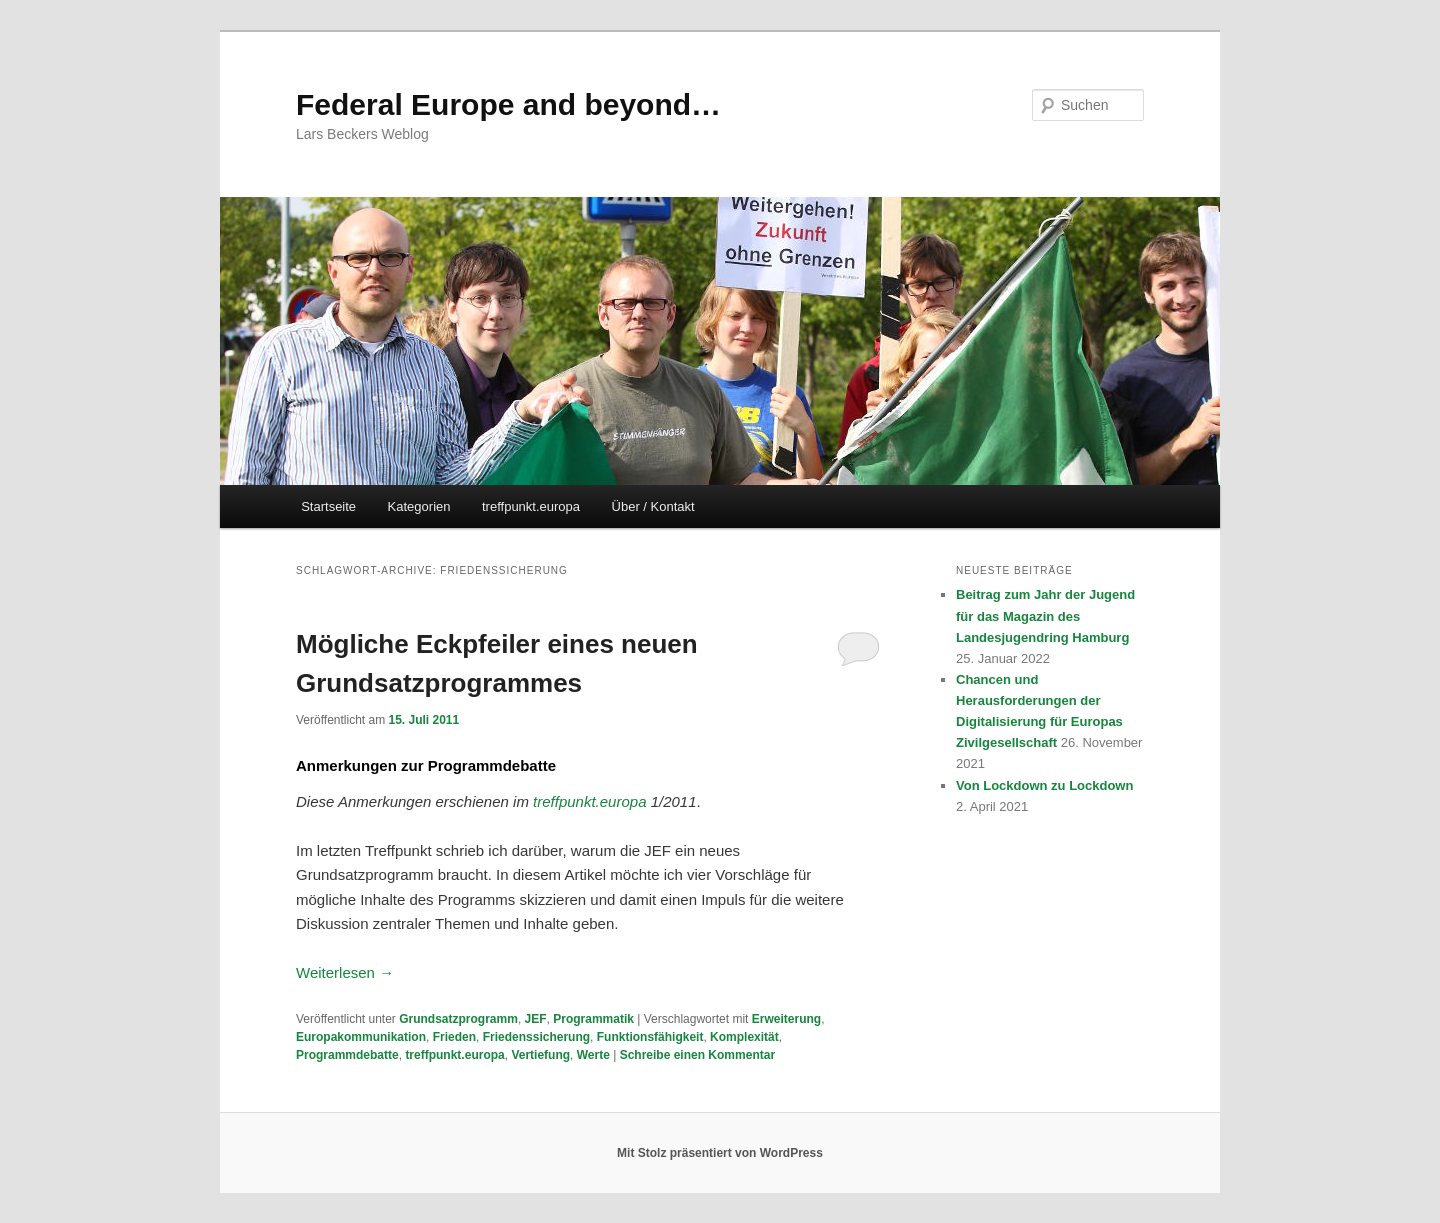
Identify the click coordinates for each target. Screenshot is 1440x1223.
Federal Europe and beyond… (508, 104)
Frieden (454, 1037)
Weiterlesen (345, 972)
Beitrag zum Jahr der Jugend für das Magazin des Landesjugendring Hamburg (1045, 615)
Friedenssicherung (536, 1037)
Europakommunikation (361, 1037)
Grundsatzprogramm (458, 1019)
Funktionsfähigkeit (650, 1037)
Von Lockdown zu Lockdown (1044, 785)
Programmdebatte (347, 1055)
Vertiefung (540, 1055)
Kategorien (419, 506)
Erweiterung (786, 1019)
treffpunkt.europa (531, 506)
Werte (593, 1055)
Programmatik (593, 1019)
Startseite (328, 506)
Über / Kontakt (653, 506)
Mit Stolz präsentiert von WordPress (720, 1153)
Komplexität (744, 1037)
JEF (536, 1019)
